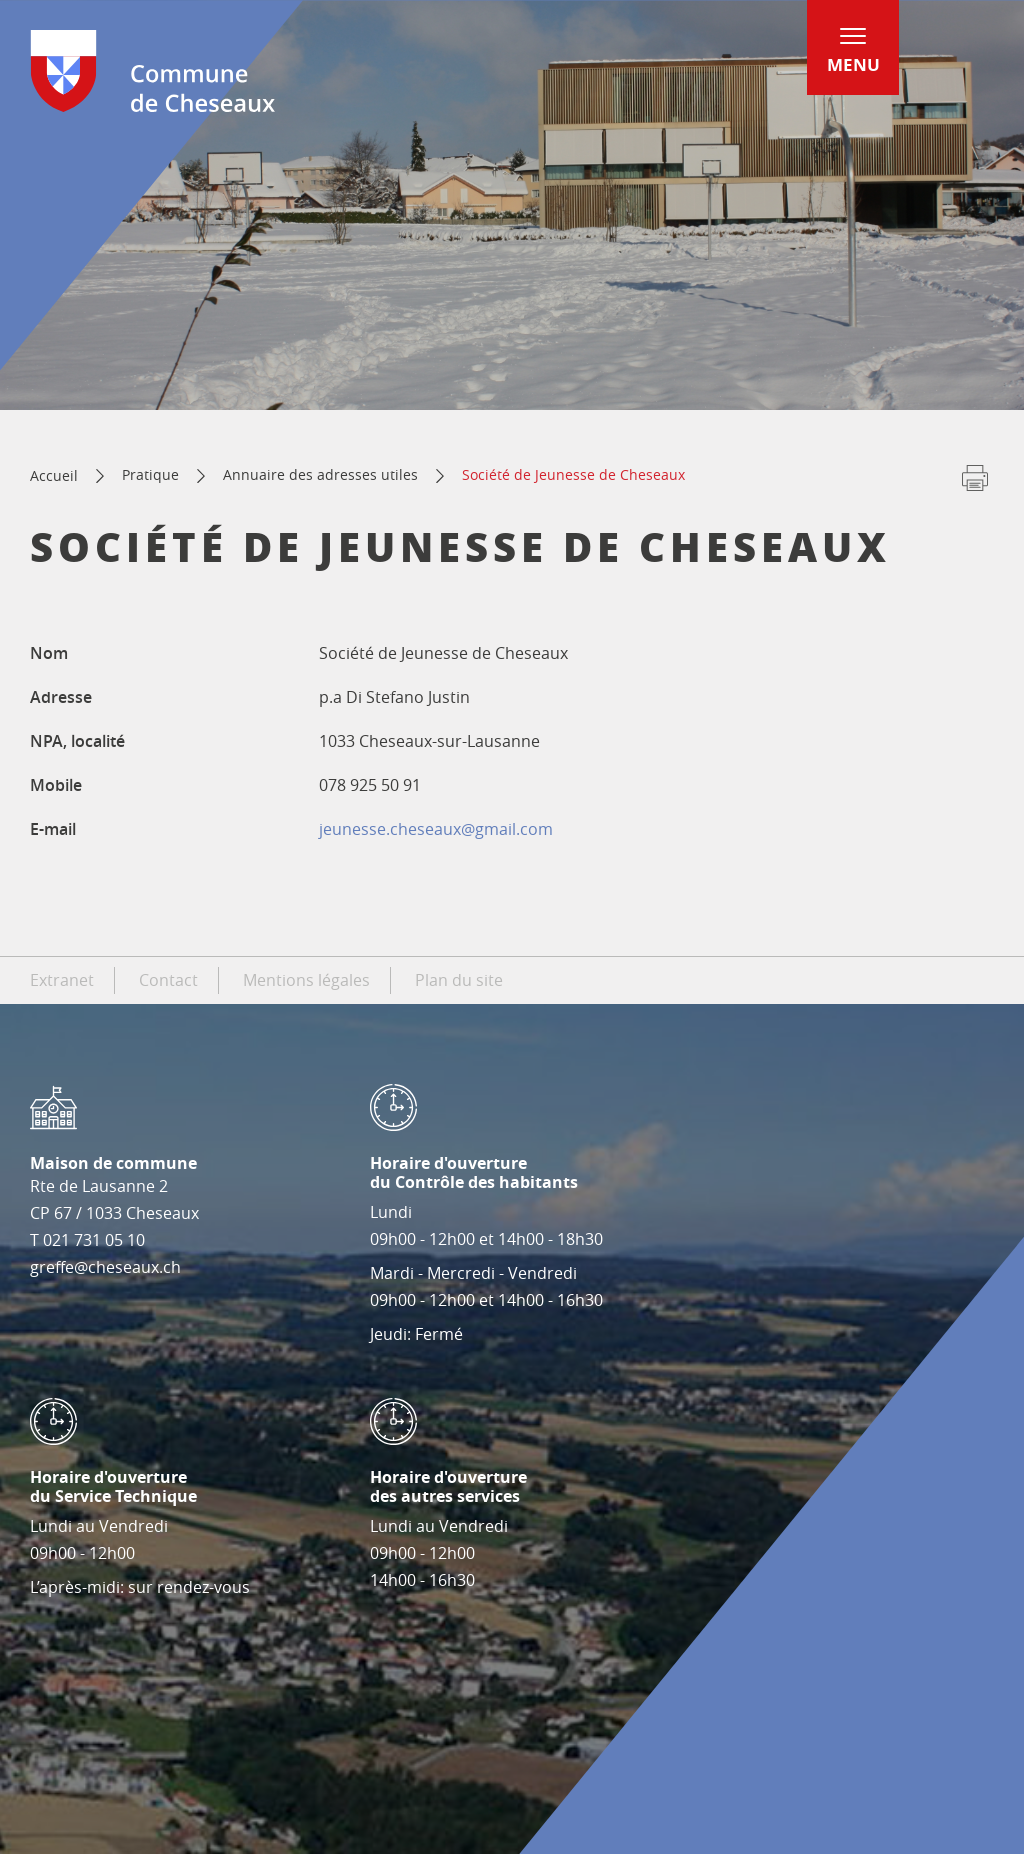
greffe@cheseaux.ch (105, 1267)
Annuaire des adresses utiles (320, 474)
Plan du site (459, 980)
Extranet (62, 980)
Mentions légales (306, 980)
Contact (168, 980)
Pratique (150, 474)
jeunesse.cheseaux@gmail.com (436, 829)
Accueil (54, 475)
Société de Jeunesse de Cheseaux (573, 474)
